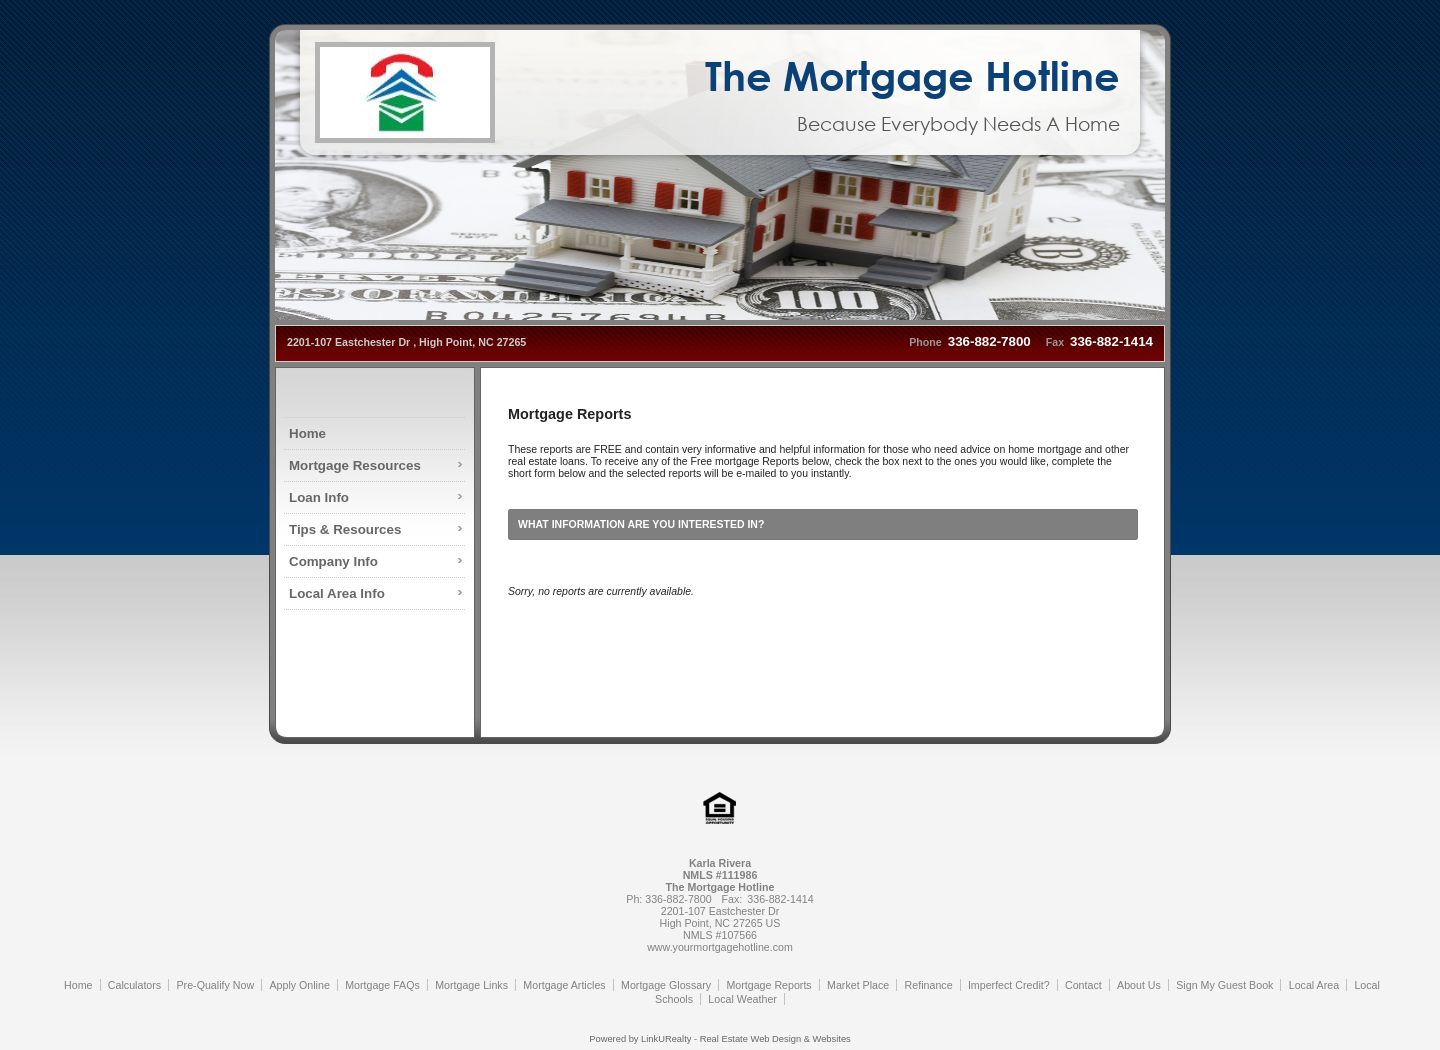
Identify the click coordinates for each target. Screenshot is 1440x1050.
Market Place (858, 985)
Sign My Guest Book (1224, 985)
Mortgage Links (471, 985)
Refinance (929, 985)
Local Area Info (337, 593)
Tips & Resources (345, 529)
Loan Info (319, 497)
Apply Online (299, 985)
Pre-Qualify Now (216, 985)
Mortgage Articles (564, 985)
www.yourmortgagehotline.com (720, 947)
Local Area (1314, 985)
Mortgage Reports (768, 985)
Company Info (333, 561)
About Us (1139, 985)
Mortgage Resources (355, 465)
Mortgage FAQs (382, 985)
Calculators (134, 985)
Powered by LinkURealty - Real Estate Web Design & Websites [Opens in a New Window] (719, 1039)
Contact (1083, 985)
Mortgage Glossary (666, 985)
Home (307, 433)
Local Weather (742, 999)
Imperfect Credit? (1009, 985)
